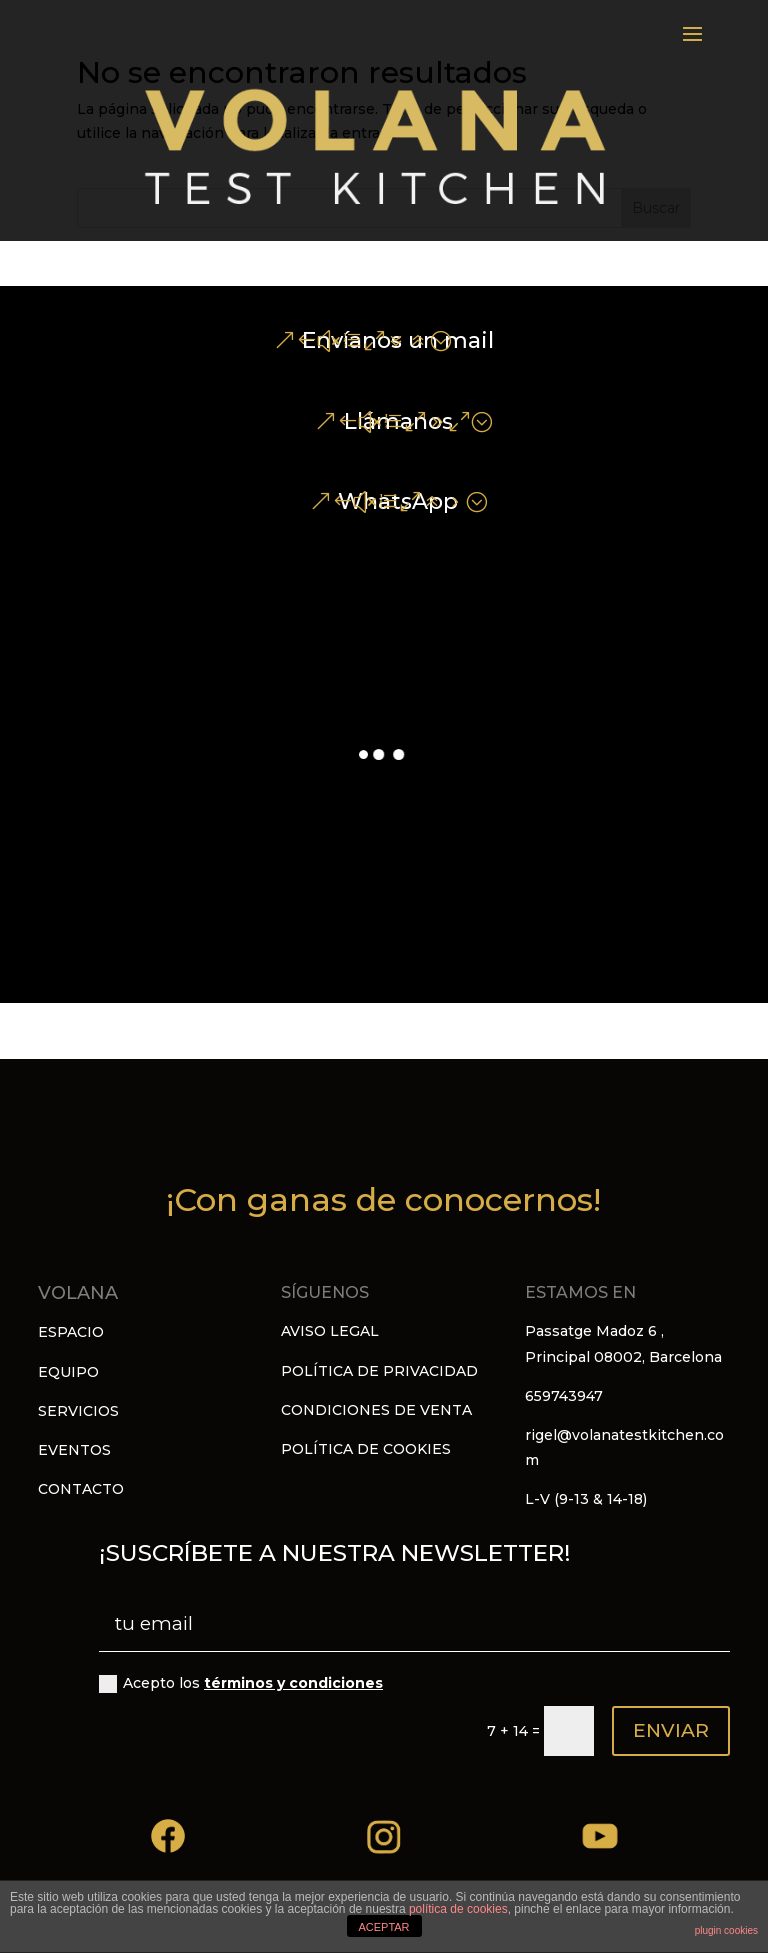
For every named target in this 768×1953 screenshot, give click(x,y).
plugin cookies (726, 1930)
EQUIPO (68, 1372)
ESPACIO (71, 1332)
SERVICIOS (78, 1411)
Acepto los (241, 1683)
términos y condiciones (293, 1683)
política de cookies (458, 1909)
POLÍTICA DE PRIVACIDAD (379, 1371)
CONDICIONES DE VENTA (376, 1410)
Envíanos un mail (398, 340)
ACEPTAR (383, 1927)
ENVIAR (671, 1730)
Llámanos (398, 421)
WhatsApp (398, 501)
